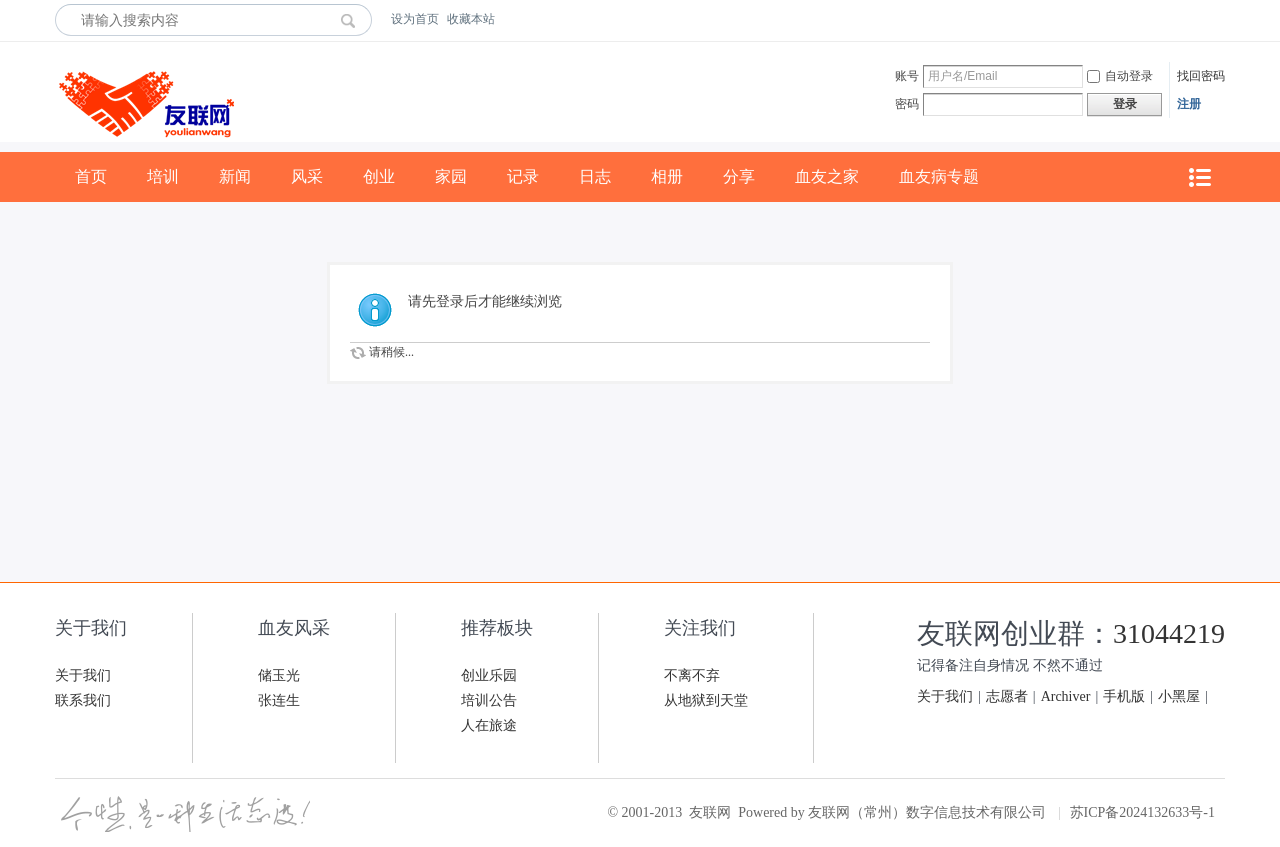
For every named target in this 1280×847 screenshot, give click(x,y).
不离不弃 (692, 675)
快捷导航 (1199, 177)
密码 (907, 104)
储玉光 (279, 675)
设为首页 (415, 19)
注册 (1189, 104)
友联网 (710, 812)
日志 (595, 176)
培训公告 (489, 700)
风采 (307, 176)
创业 (379, 176)
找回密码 (1201, 76)
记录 (523, 176)
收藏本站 (471, 19)
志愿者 (1007, 696)
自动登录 (1120, 76)
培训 (163, 176)
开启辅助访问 (1220, 19)
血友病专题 (939, 176)
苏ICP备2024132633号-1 (1142, 812)
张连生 (279, 700)
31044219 (1169, 633)
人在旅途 (489, 725)
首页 (91, 176)
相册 (667, 176)
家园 (451, 176)
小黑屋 (1179, 696)
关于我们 (83, 675)
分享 (739, 176)
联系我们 (83, 700)
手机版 (1124, 696)
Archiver (1066, 696)
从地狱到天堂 (706, 700)
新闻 (235, 176)
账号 (907, 76)
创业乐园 (489, 675)
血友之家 (827, 176)
